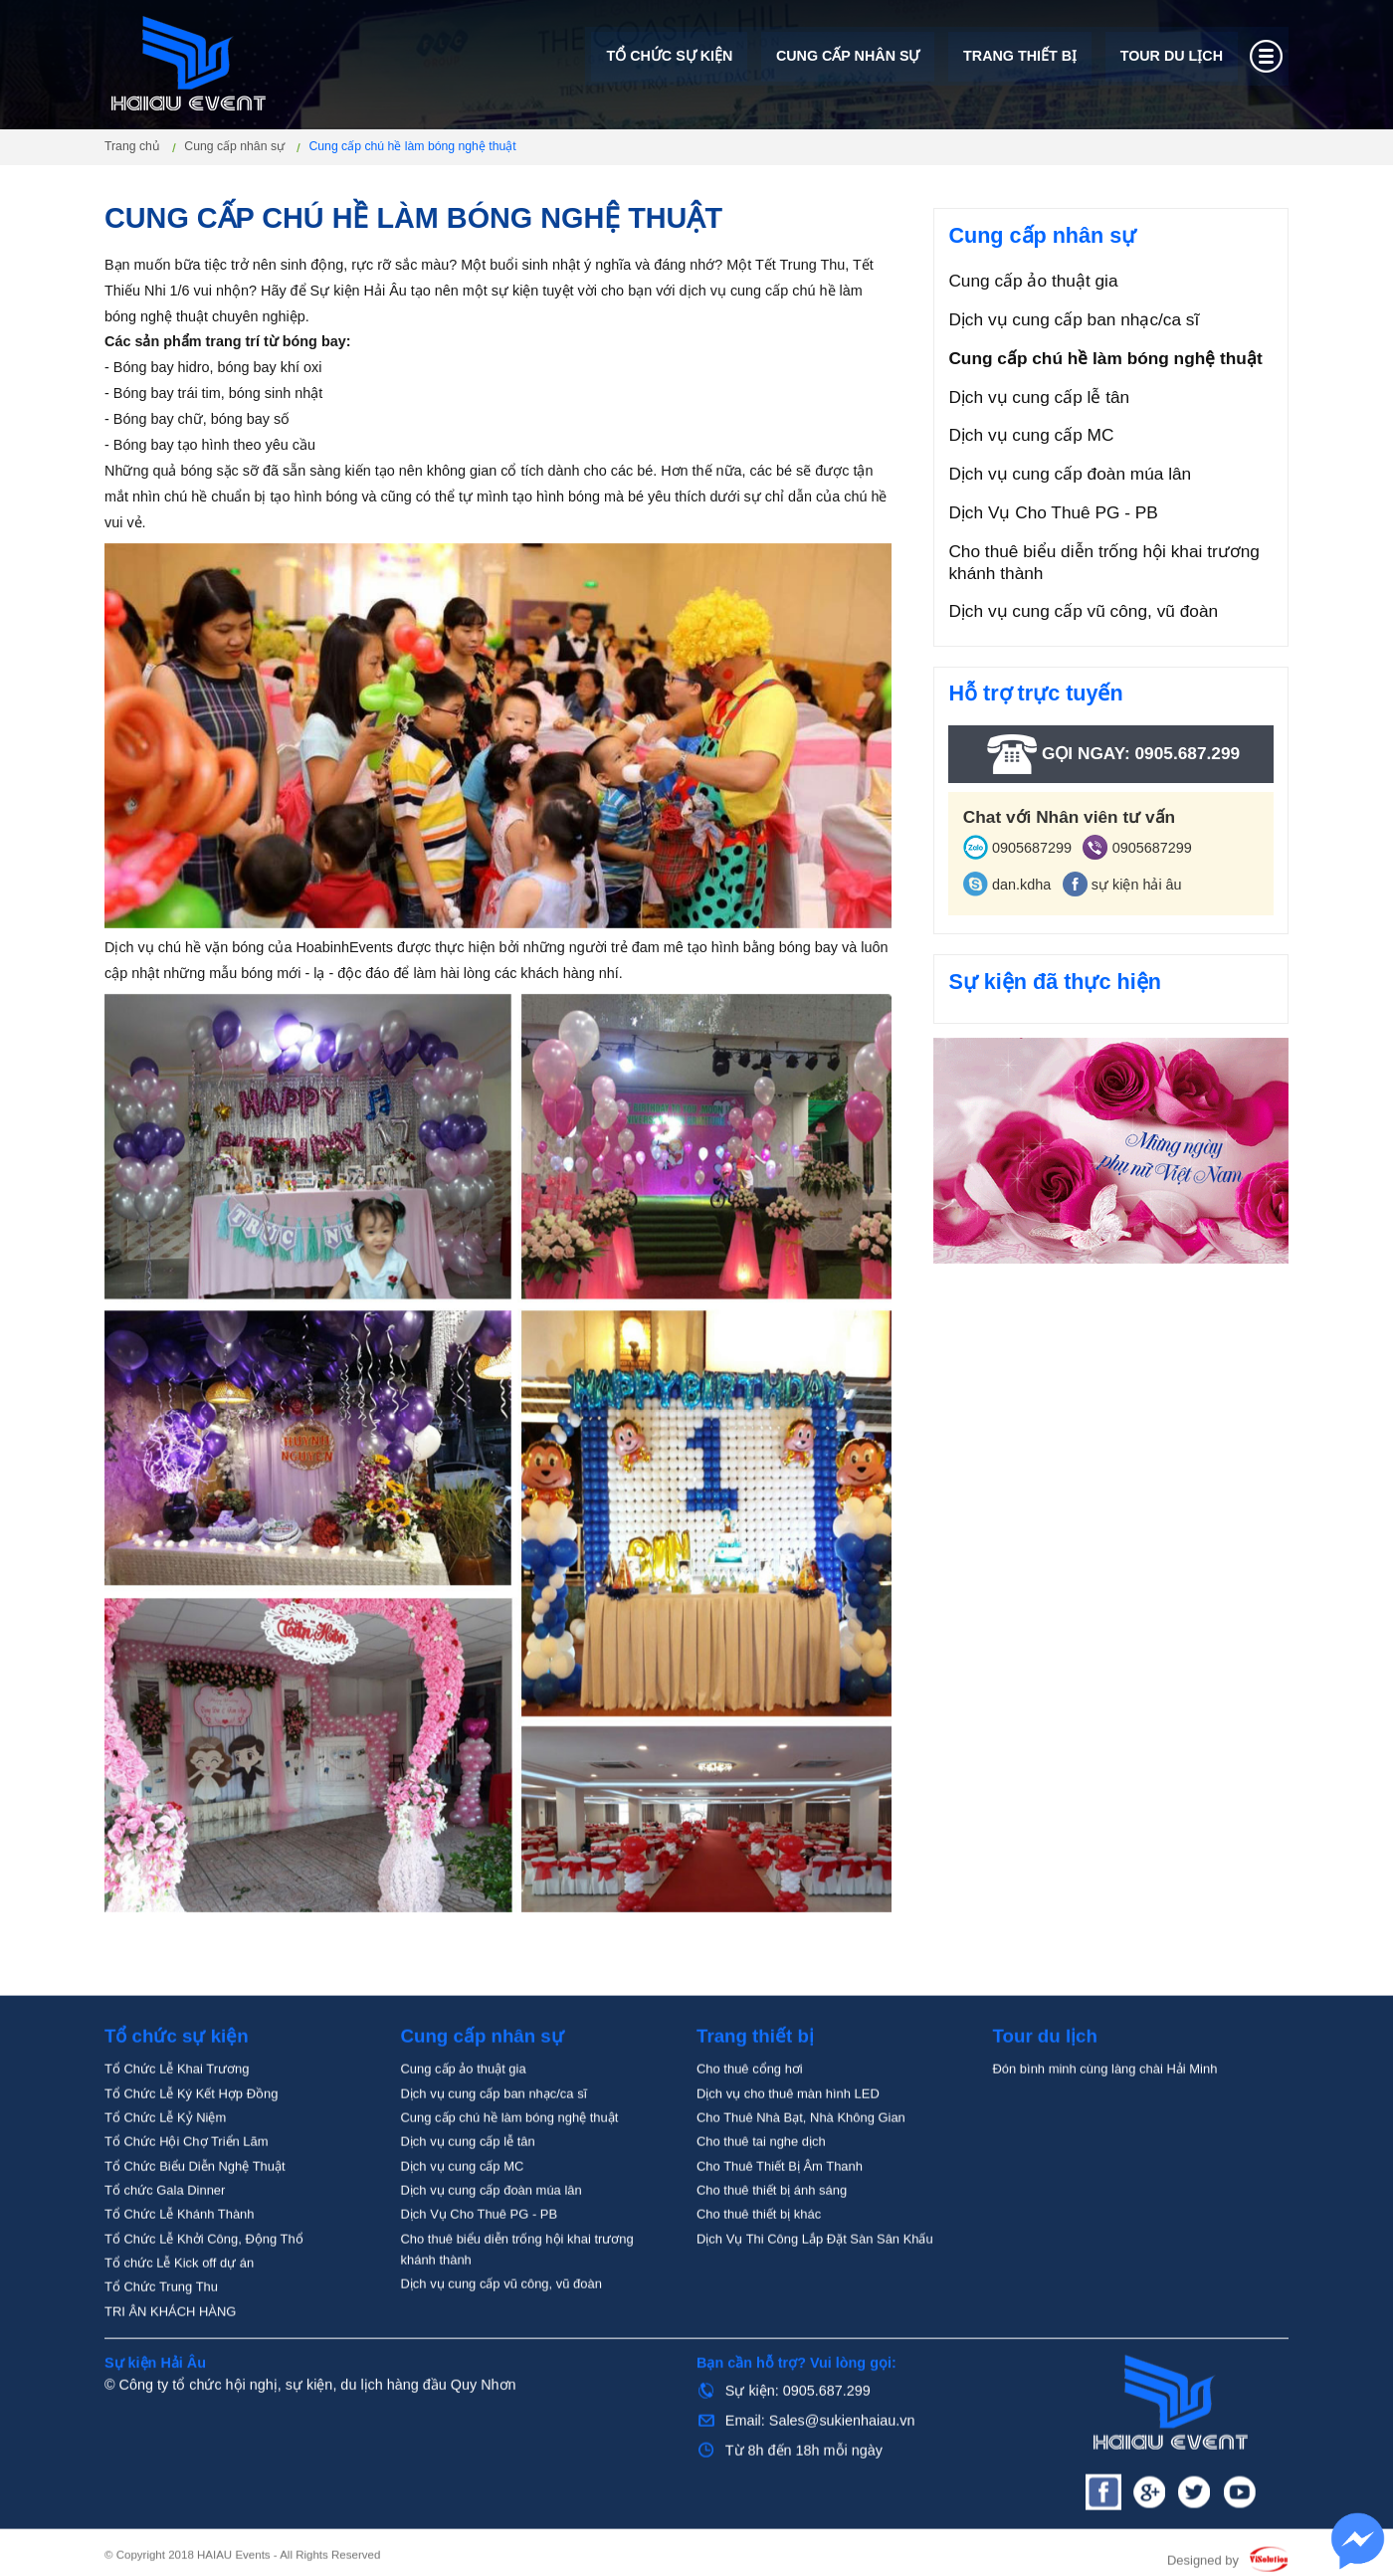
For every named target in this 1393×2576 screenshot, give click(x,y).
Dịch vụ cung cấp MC (1030, 435)
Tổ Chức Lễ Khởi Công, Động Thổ (203, 2305)
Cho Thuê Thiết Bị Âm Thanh (779, 2233)
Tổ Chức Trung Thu (161, 2353)
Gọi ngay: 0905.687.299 (1111, 754)
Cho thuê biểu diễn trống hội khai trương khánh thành (1104, 562)
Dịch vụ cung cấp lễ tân (1038, 397)
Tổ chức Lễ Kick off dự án (179, 2329)
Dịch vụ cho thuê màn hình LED (788, 2160)
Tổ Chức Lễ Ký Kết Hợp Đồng (191, 2160)
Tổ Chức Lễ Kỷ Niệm (165, 2184)
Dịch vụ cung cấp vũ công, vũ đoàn (1083, 611)
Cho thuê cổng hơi (749, 2135)
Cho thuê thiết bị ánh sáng (771, 2257)
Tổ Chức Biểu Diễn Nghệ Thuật (195, 2233)
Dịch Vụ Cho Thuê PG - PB (1052, 512)
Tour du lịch (1171, 58)
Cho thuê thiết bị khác (758, 2281)
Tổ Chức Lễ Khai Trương (176, 2135)
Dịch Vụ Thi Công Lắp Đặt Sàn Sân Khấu (814, 2305)
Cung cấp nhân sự (847, 58)
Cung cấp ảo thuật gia (1032, 281)
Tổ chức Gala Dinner (164, 2257)
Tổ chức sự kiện (669, 58)
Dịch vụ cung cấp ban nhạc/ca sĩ (1073, 319)
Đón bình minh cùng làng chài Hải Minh (1105, 2135)
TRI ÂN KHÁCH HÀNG (170, 2378)
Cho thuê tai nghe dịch (761, 2208)
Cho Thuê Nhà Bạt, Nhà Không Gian (800, 2184)
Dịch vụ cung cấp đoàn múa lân (1069, 474)
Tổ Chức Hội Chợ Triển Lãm (186, 2208)
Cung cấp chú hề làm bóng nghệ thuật (1105, 358)
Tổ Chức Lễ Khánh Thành (179, 2281)
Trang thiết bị (1020, 58)
